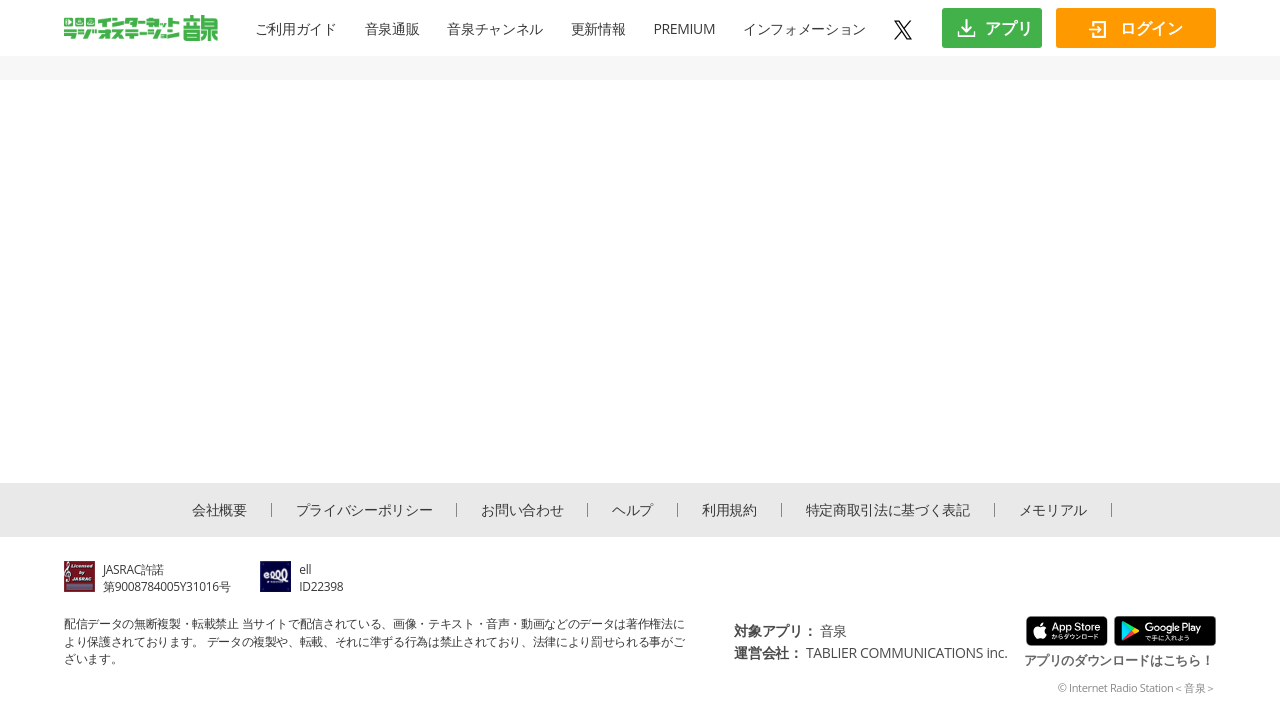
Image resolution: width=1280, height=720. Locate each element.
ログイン (1135, 28)
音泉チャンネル (495, 28)
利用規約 (729, 510)
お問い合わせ (522, 510)
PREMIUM (684, 28)
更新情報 (598, 28)
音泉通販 (392, 28)
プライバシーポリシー (364, 510)
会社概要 (219, 510)
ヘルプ (632, 510)
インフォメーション (804, 28)
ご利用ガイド (296, 28)
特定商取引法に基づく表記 (888, 510)
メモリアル (1053, 510)
